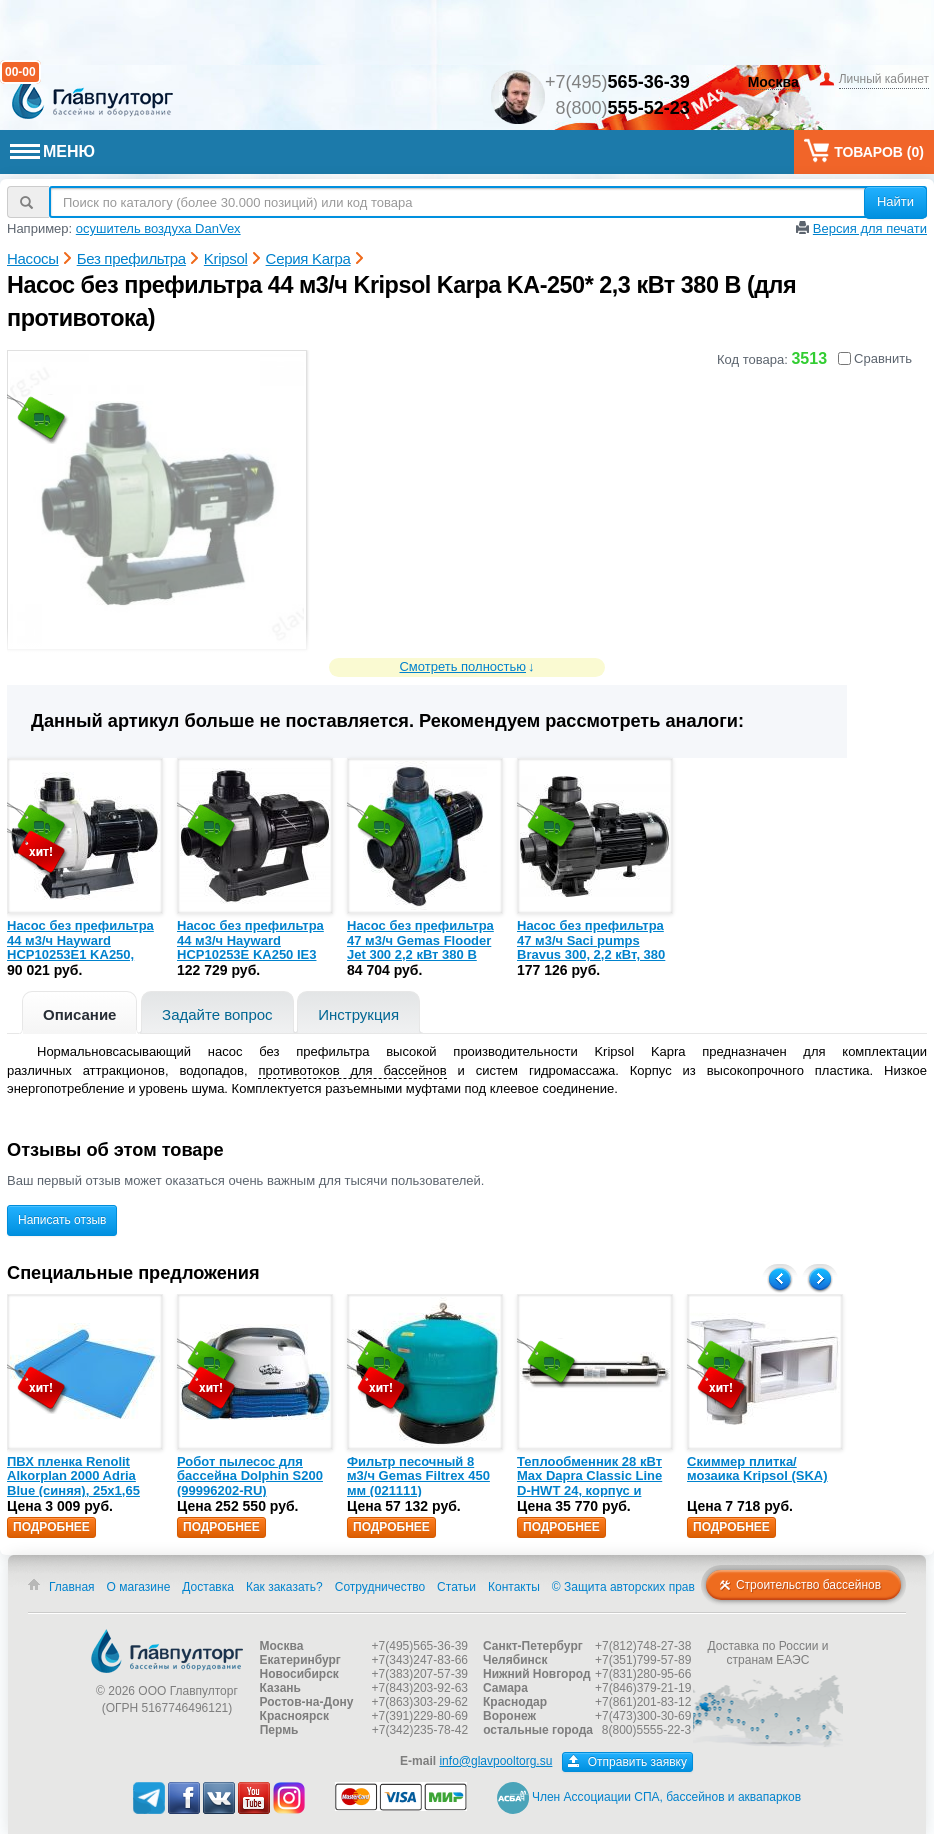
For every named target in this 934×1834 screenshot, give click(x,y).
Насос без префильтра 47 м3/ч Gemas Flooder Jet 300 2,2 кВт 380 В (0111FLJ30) (420, 947)
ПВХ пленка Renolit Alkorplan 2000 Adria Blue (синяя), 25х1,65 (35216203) (73, 1483)
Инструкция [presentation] (358, 1014)
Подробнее (51, 1527)
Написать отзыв (62, 1220)
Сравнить (875, 358)
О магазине (139, 1587)
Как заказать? (284, 1587)
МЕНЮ (52, 151)
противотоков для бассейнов (352, 1070)
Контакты (514, 1587)
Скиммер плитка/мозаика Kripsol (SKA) (757, 1468)
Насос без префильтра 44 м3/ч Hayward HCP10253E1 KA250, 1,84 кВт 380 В (80, 947)
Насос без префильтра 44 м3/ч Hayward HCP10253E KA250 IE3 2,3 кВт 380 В (250, 947)
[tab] (79, 1012)
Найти (895, 201)
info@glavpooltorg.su (495, 1761)
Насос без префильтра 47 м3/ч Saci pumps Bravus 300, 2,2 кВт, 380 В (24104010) (591, 947)
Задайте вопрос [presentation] (217, 1014)
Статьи (456, 1587)
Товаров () (864, 150)
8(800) (623, 108)
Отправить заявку (627, 1762)
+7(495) (617, 82)
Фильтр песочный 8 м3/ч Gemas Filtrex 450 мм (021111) (418, 1476)
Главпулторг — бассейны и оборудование (167, 1651)
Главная (72, 1587)
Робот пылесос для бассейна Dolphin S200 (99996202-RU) (250, 1476)
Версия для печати (870, 228)
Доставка (208, 1587)
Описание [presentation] (79, 1014)
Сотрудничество (380, 1587)
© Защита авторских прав (623, 1587)
